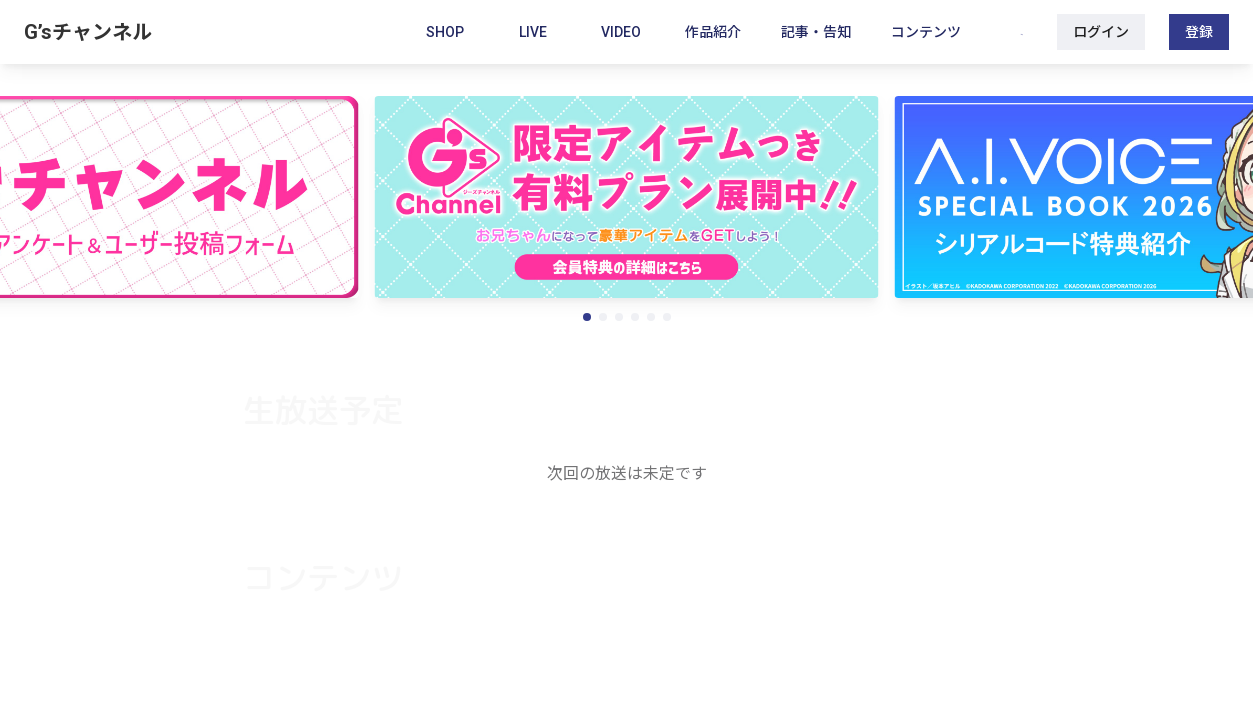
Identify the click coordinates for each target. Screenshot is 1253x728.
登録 (1199, 32)
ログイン (1101, 32)
